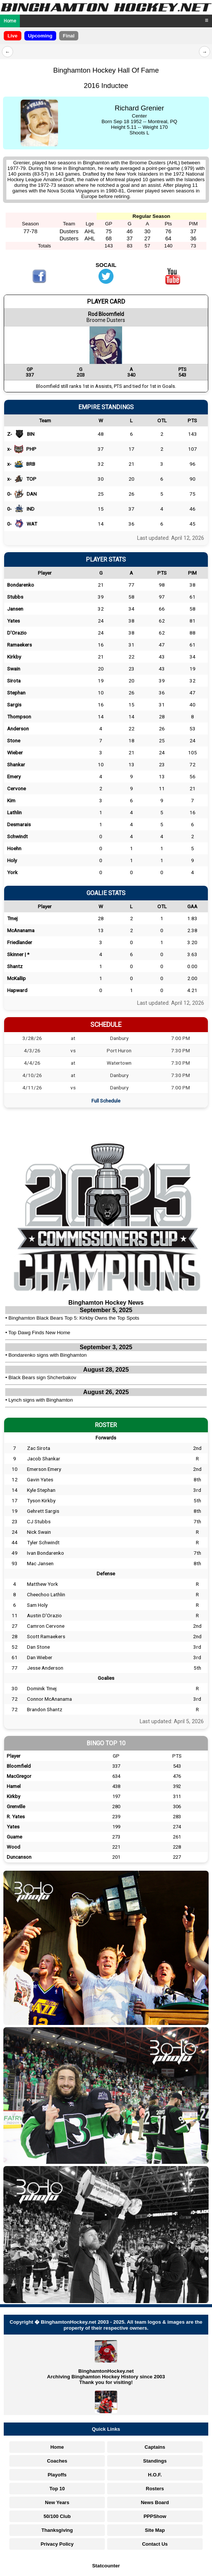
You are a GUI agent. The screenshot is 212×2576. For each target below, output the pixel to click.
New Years (57, 2502)
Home (10, 21)
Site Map (155, 2530)
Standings (155, 2461)
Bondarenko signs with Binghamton (48, 1355)
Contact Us (155, 2544)
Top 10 (57, 2488)
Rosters (155, 2488)
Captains (155, 2447)
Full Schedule (105, 1101)
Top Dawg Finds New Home (39, 1332)
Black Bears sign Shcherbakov (42, 1377)
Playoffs (57, 2475)
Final (69, 36)
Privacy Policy (56, 2544)
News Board (155, 2502)
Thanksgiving (57, 2530)
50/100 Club (56, 2516)
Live (12, 36)
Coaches (57, 2461)
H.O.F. (155, 2475)
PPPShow (154, 2516)
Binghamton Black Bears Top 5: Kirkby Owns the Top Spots (74, 1318)
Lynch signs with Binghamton (41, 1400)
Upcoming (40, 36)
